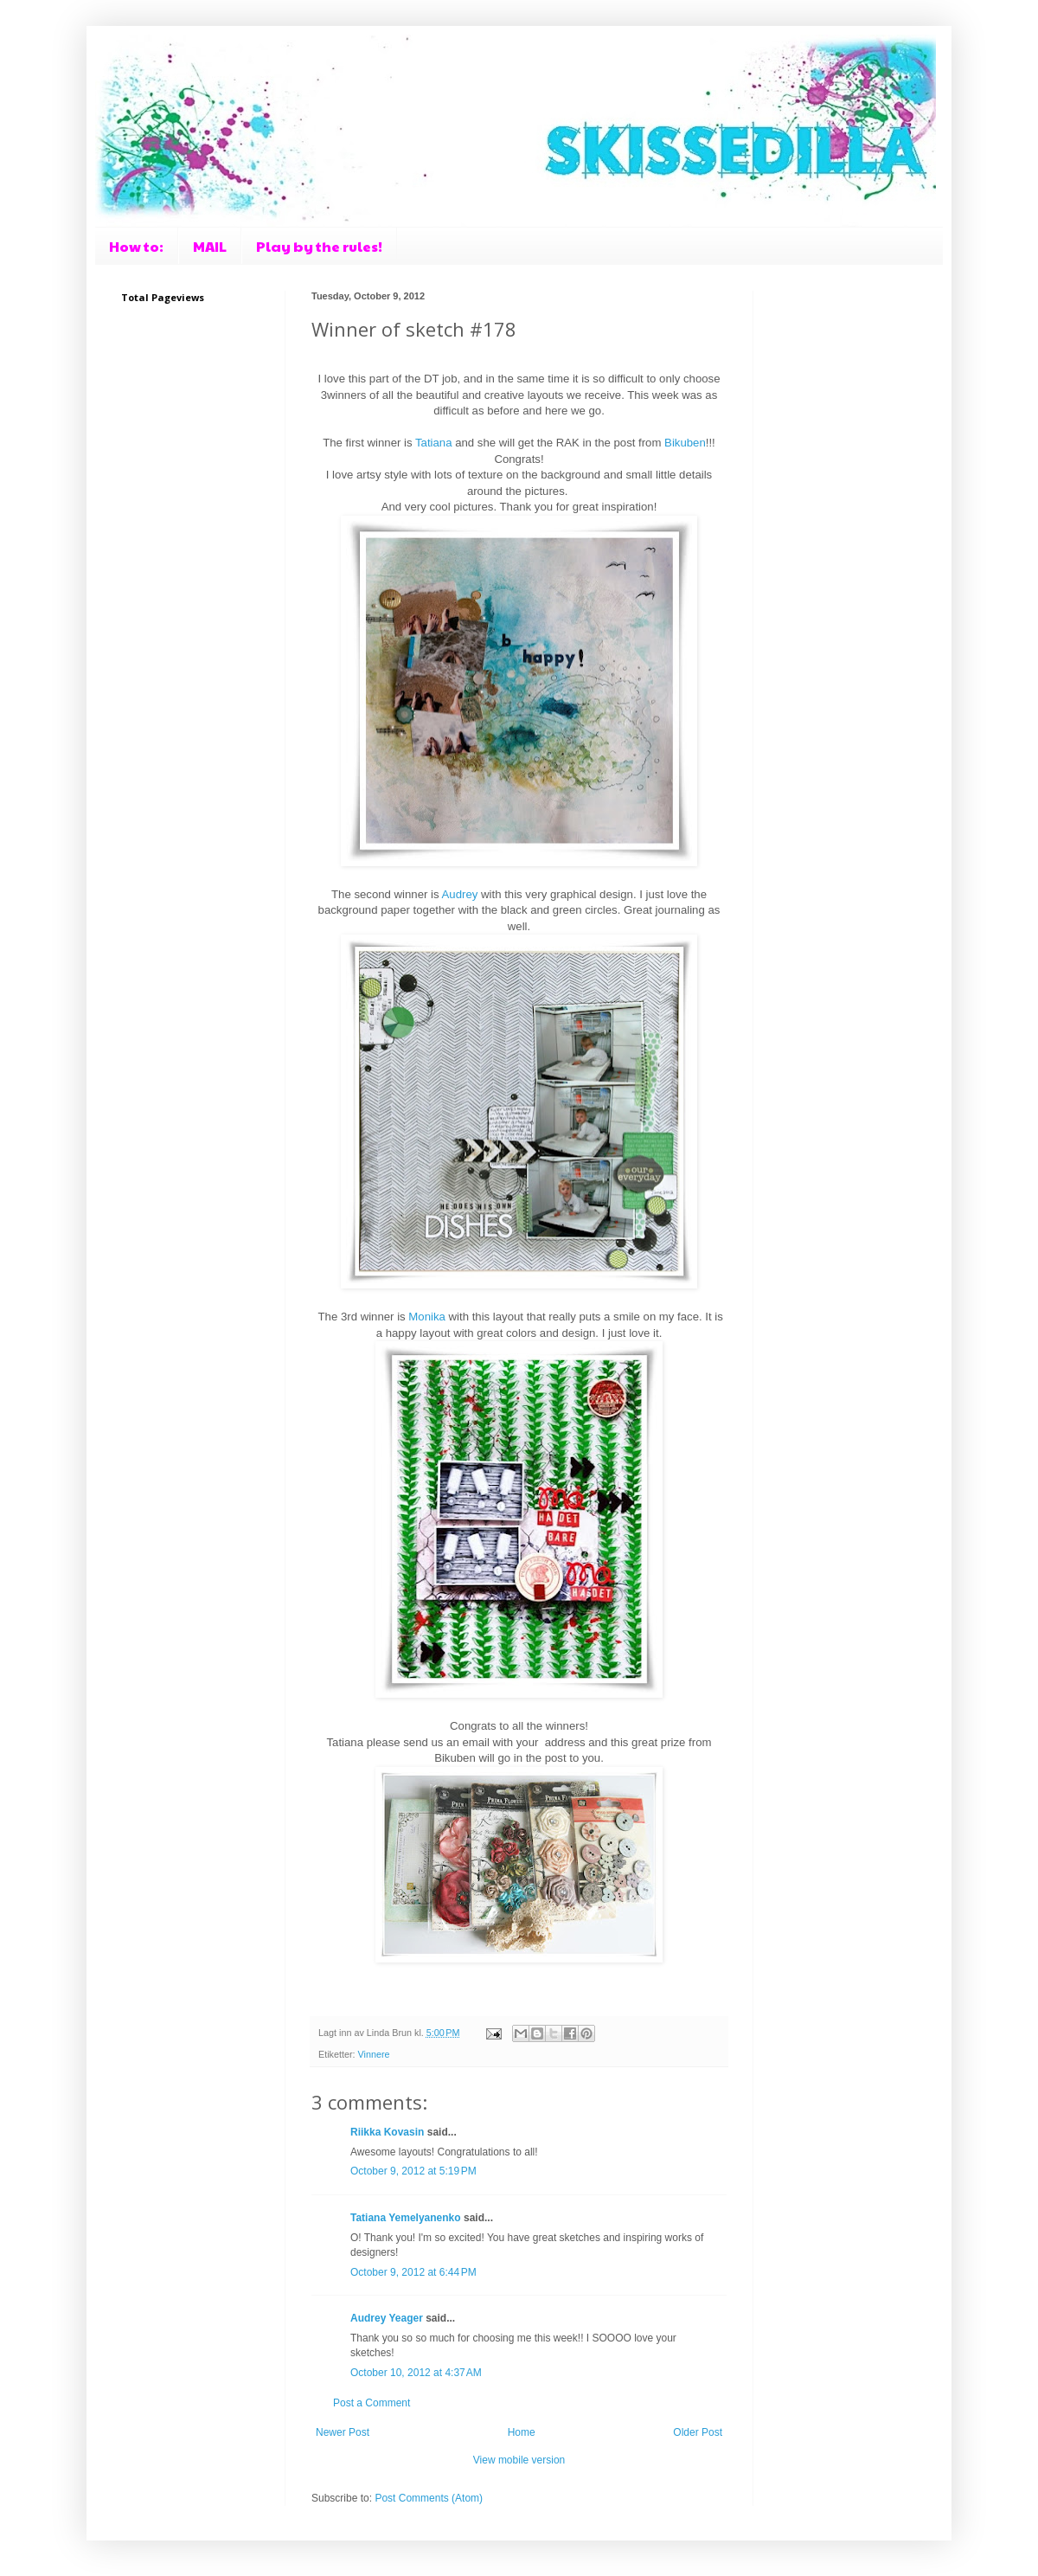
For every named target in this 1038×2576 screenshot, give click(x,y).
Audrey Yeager (386, 2318)
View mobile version (519, 2460)
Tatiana (433, 442)
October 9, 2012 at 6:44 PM (413, 2272)
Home (521, 2432)
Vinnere (374, 2054)
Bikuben (685, 442)
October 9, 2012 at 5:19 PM (413, 2171)
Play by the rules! (319, 246)
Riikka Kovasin (387, 2132)
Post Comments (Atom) (429, 2498)
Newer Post (342, 2432)
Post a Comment (371, 2403)
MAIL (210, 246)
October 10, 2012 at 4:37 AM (416, 2373)
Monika (426, 1316)
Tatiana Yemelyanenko (405, 2218)
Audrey (460, 894)
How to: (136, 246)
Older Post (697, 2432)
